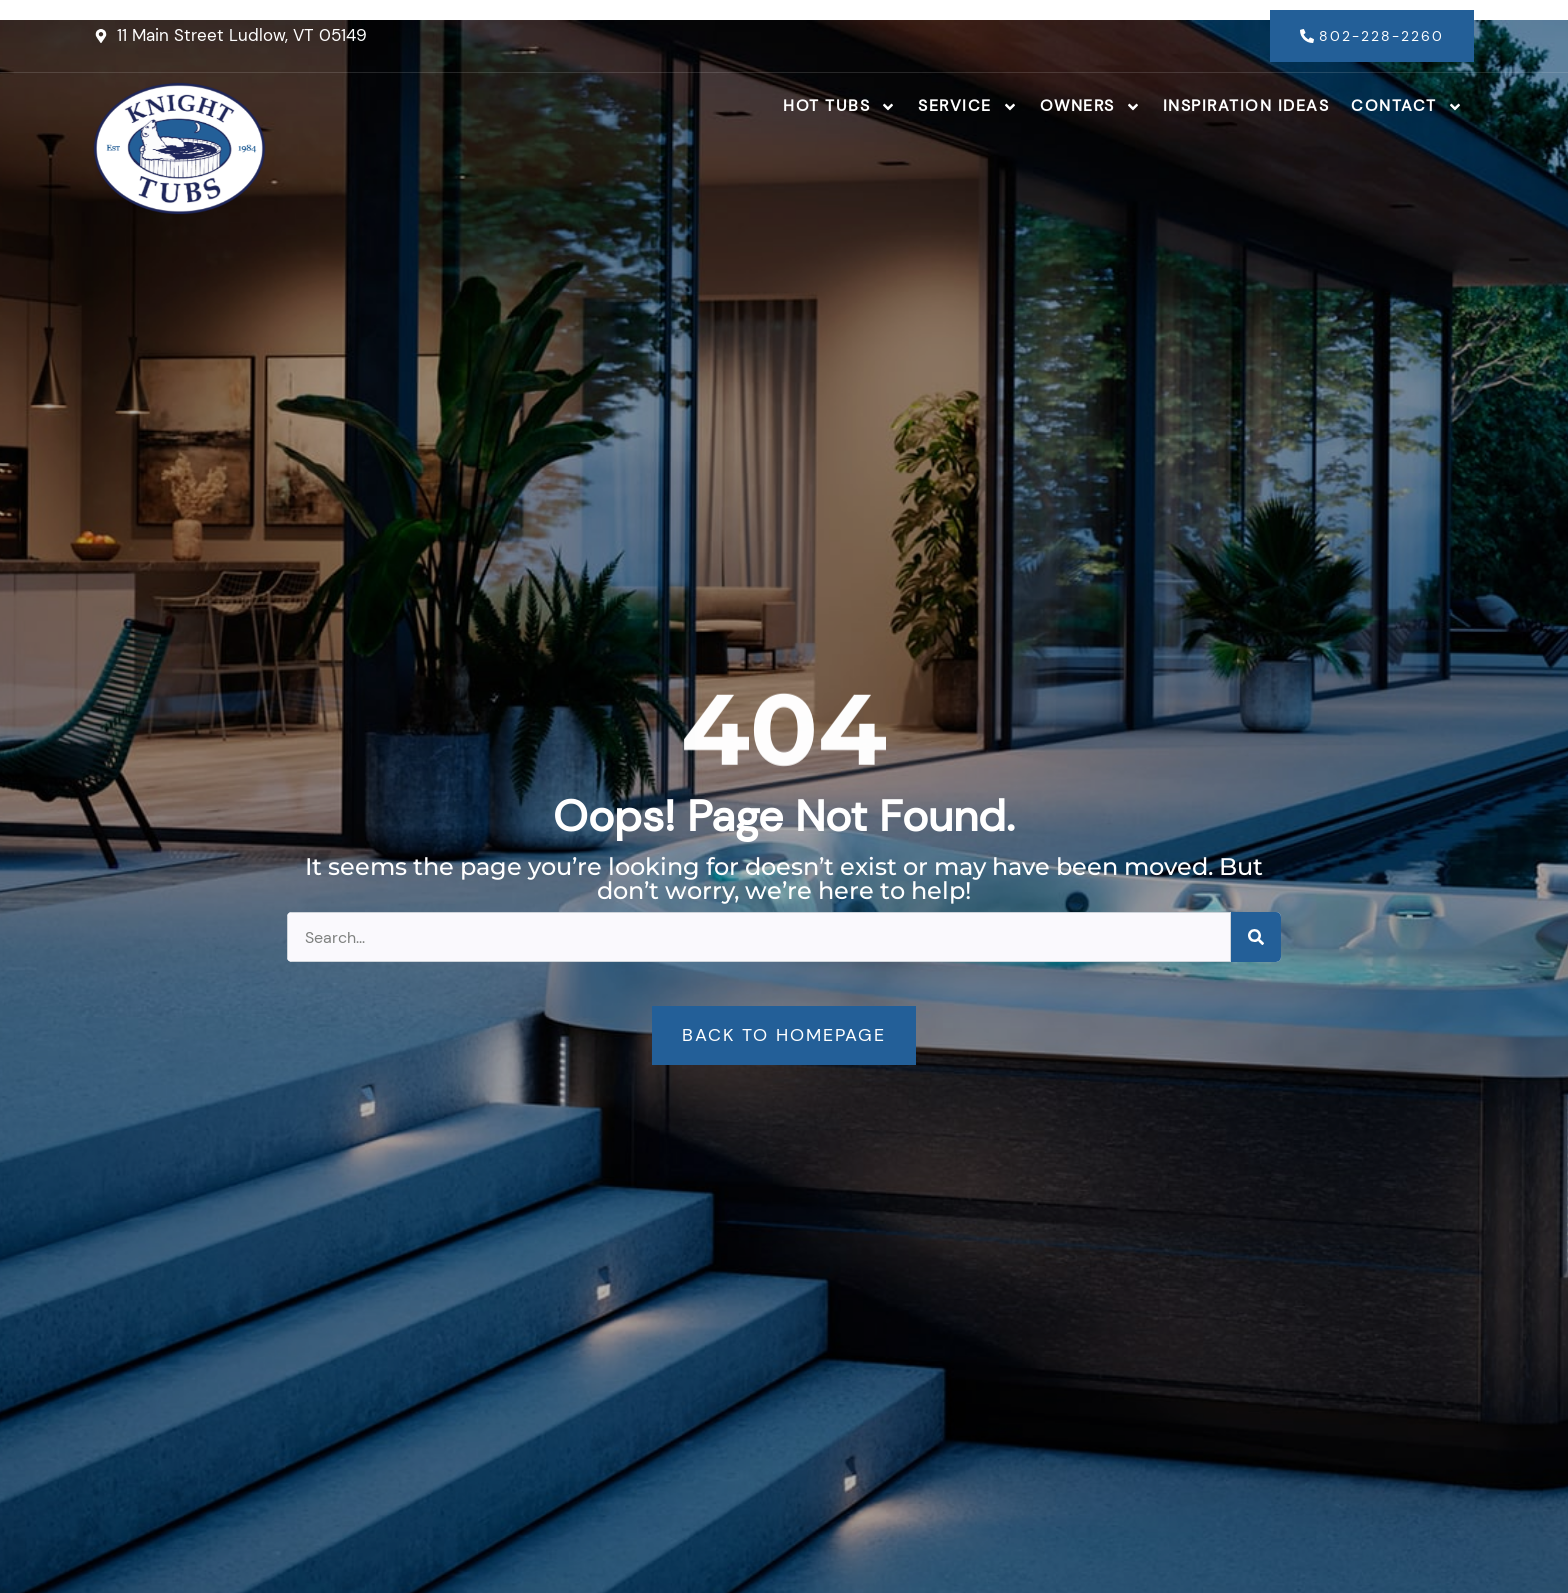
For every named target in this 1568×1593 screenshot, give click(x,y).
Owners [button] (1090, 107)
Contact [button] (1407, 107)
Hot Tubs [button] (839, 107)
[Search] (1256, 937)
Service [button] (968, 107)
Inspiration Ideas (1246, 105)
